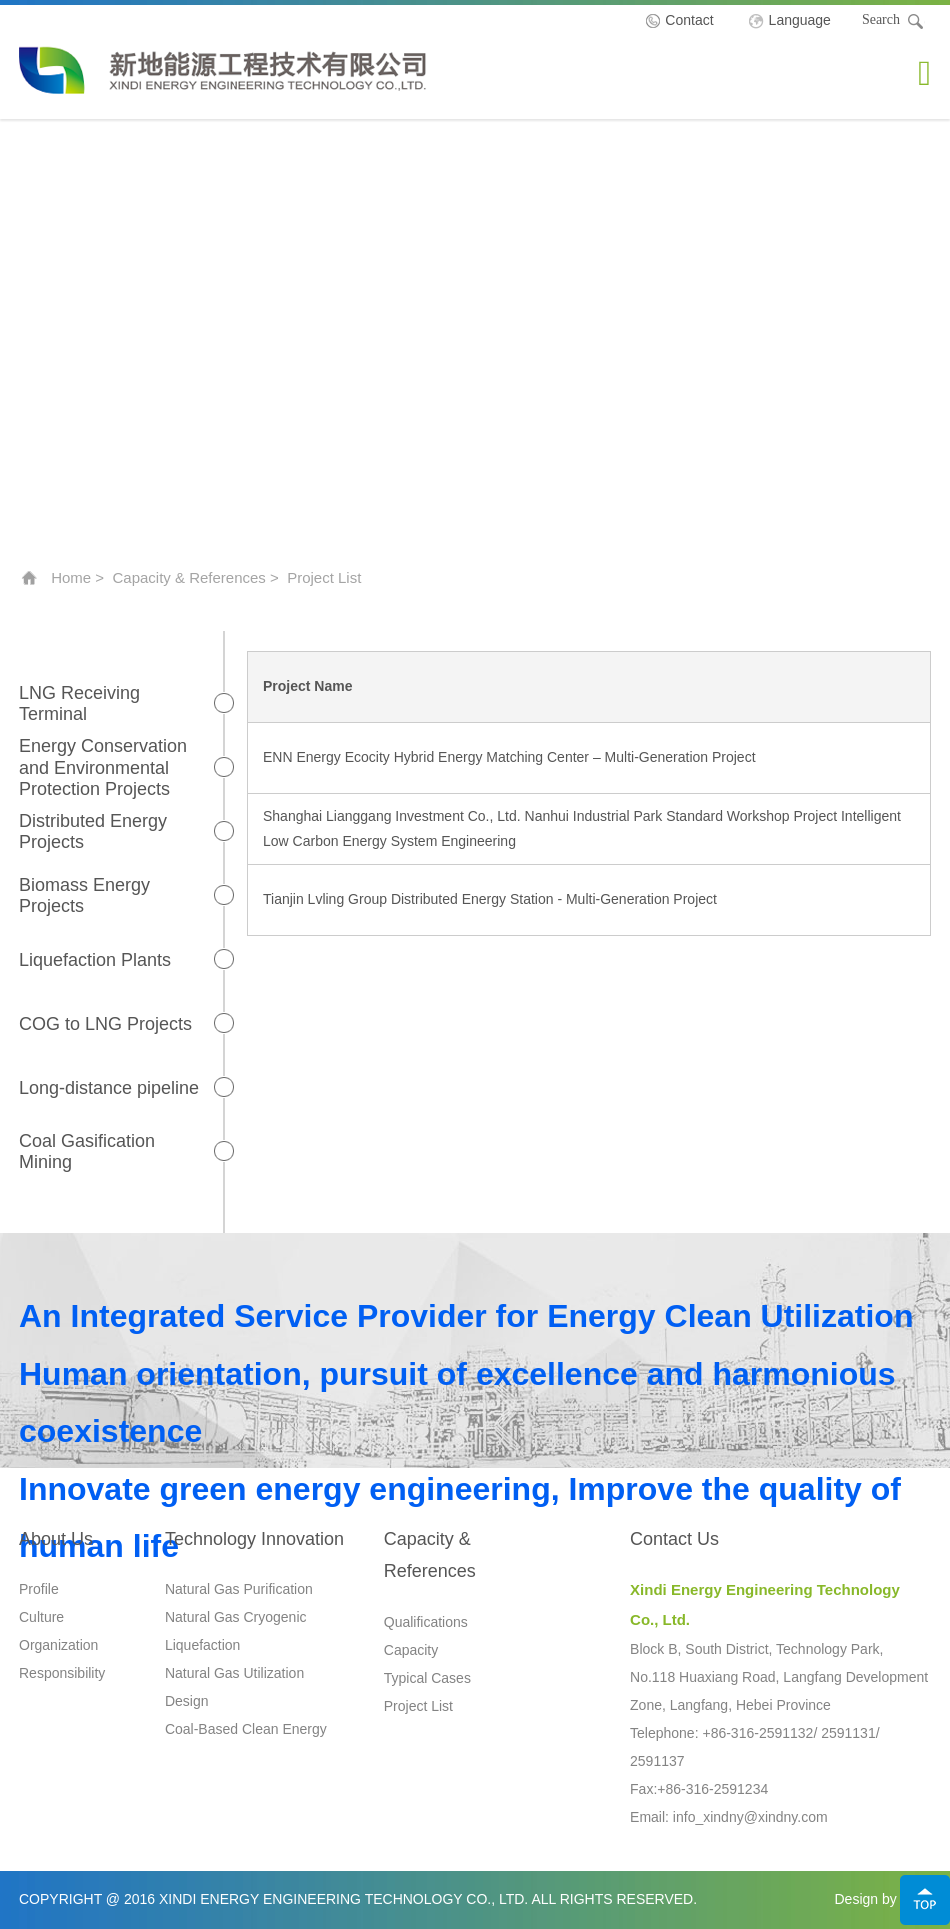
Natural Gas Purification (239, 1589)
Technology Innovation (254, 1539)
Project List (418, 1706)
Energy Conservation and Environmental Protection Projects (103, 767)
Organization (58, 1645)
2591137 (657, 1761)
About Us (56, 1539)
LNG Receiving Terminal (79, 704)
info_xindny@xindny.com (750, 1817)
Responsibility (62, 1673)
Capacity (411, 1650)
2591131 (848, 1733)
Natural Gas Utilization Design (234, 1687)
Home (71, 577)
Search (893, 22)
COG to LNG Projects (105, 1024)
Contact (689, 20)
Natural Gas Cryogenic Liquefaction (236, 1631)
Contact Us (674, 1539)
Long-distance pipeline (109, 1088)
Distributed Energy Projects (93, 832)
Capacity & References (188, 577)
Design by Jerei (883, 1899)
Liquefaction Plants (95, 960)
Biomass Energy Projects (84, 896)
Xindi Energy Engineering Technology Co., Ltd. (223, 70)
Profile (39, 1589)
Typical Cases (427, 1678)
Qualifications (426, 1622)
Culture (41, 1617)
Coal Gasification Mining (87, 1152)
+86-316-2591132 (757, 1733)
